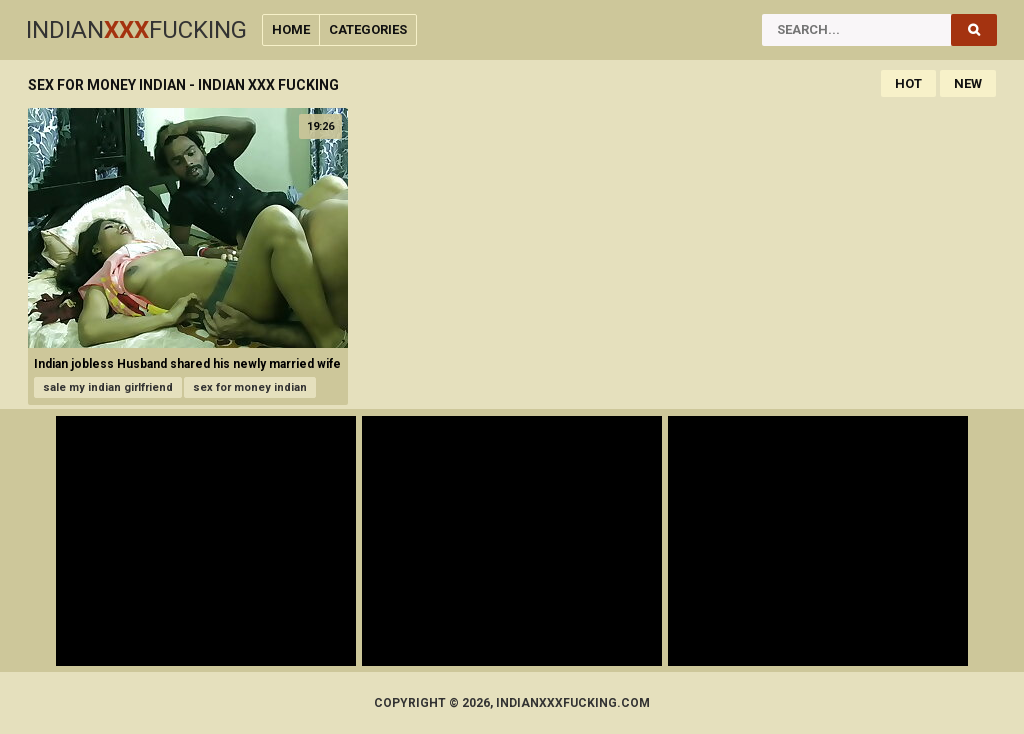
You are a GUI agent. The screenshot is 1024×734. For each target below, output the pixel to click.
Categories (368, 29)
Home (291, 29)
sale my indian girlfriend (108, 387)
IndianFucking (136, 30)
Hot (908, 83)
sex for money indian (250, 387)
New (968, 83)
